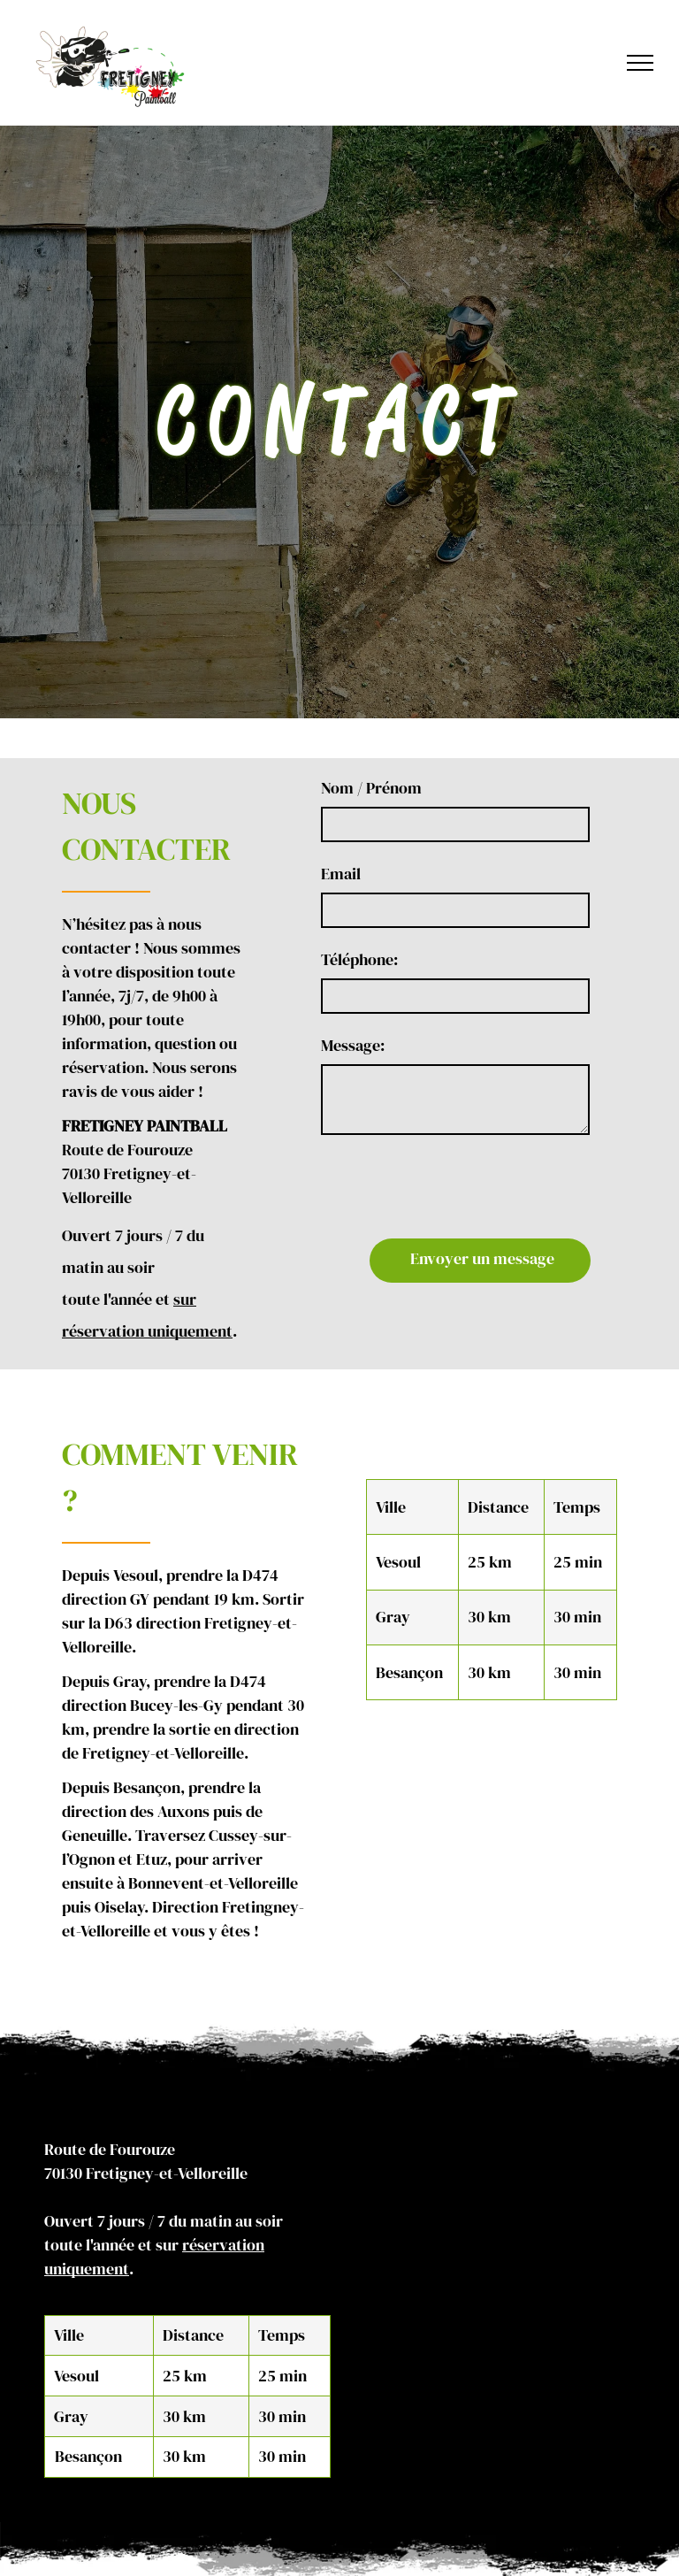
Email (387, 873)
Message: (399, 1045)
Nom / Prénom (417, 788)
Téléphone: (405, 959)
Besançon (88, 2408)
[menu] (640, 63)
